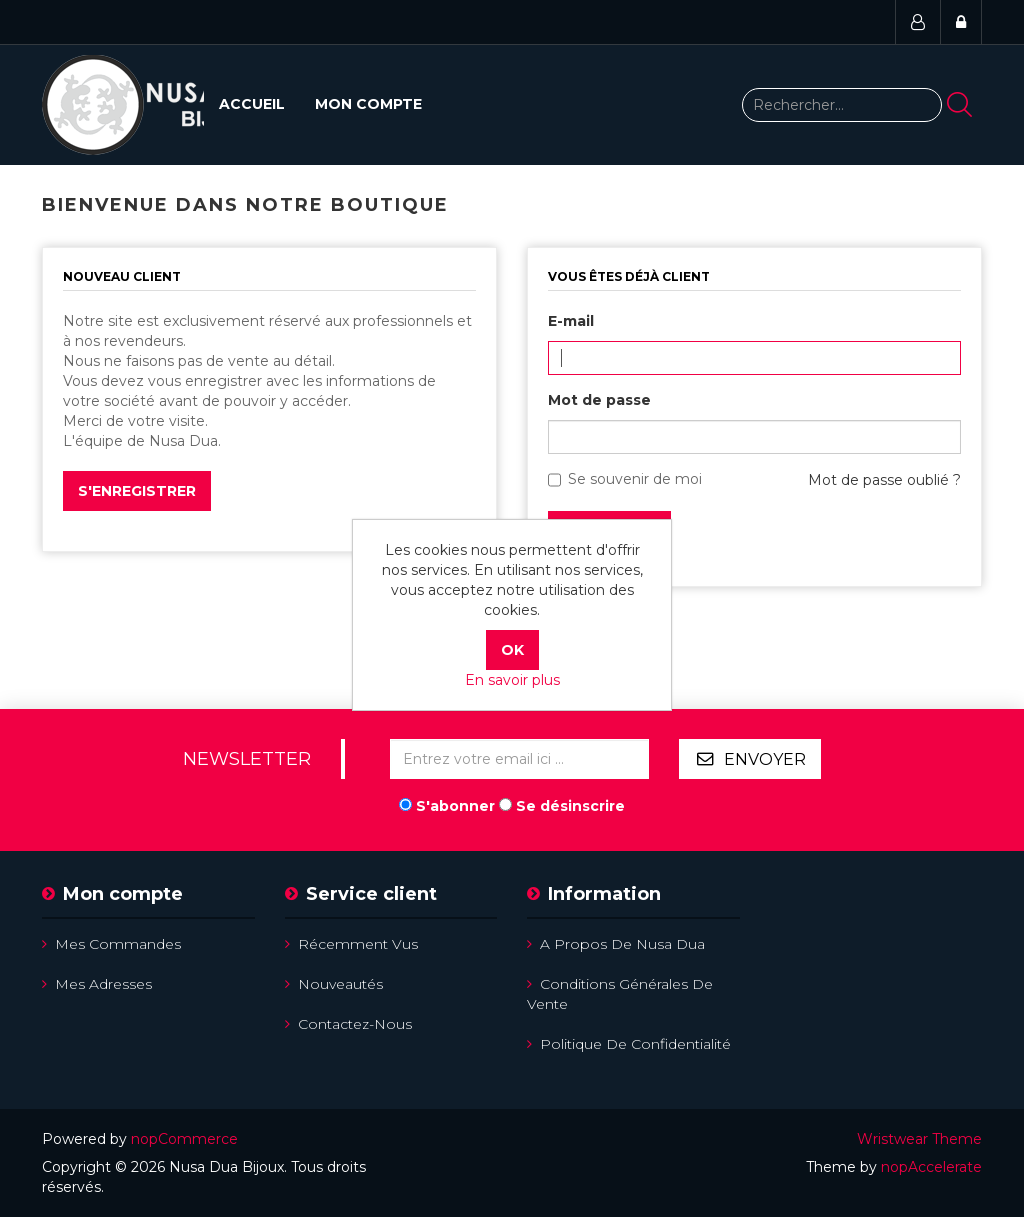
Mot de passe (599, 400)
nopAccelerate (931, 1167)
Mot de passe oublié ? (884, 480)
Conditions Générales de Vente (620, 994)
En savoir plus (512, 680)
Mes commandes (111, 944)
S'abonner (455, 806)
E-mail (571, 321)
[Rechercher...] (842, 105)
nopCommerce (184, 1139)
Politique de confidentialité (629, 1044)
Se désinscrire (570, 806)
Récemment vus (351, 944)
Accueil (252, 104)
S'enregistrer (137, 491)
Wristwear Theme (919, 1139)
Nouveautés (334, 984)
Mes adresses (97, 984)
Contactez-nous (348, 1024)
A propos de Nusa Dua (616, 944)
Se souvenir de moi (635, 479)
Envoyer (765, 759)
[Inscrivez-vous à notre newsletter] (519, 759)
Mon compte (368, 104)
